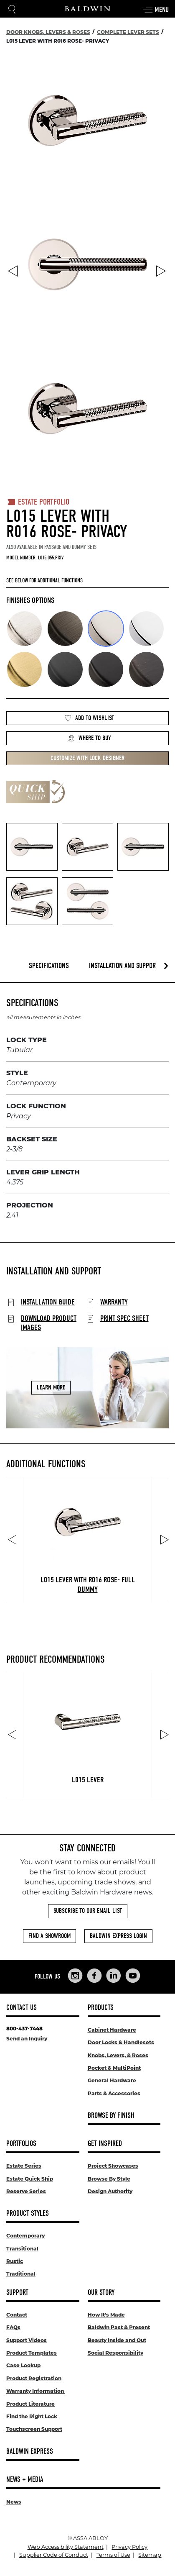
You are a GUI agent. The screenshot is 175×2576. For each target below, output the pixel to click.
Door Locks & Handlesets (121, 2042)
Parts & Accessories (114, 2093)
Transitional (22, 2248)
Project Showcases (113, 2166)
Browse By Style (109, 2179)
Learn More (51, 1388)
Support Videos (26, 2340)
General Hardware (112, 2080)
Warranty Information (35, 2391)
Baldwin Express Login (118, 1936)
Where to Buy (89, 738)
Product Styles (27, 2213)
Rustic (14, 2261)
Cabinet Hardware (112, 2030)
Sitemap (149, 2555)
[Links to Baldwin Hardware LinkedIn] (113, 1975)
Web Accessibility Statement (66, 2547)
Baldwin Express (29, 2451)
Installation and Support (123, 965)
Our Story (101, 2292)
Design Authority (110, 2191)
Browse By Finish (111, 2115)
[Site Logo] (87, 8)
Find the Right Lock (31, 2416)
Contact (16, 2315)
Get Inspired (105, 2143)
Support (17, 2292)
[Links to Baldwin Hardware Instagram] (75, 1975)
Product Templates (31, 2353)
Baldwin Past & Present (119, 2327)
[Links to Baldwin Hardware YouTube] (132, 1975)
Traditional (21, 2274)
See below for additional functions (44, 580)
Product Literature (30, 2404)
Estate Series (23, 2166)
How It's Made (106, 2315)
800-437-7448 (24, 2028)
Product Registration (33, 2378)
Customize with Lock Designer (87, 758)
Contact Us (21, 2007)
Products (101, 2007)
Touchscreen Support (34, 2429)
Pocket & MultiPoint (114, 2068)
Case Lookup (23, 2365)
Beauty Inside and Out (117, 2340)
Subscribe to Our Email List (87, 1911)
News (13, 2502)
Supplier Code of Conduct (53, 2555)
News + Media (24, 2479)
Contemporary (25, 2236)
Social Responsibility (115, 2353)
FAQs (13, 2327)
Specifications (49, 965)
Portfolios (21, 2143)
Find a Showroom (49, 1936)
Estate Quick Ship (29, 2179)
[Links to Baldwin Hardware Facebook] (94, 1975)
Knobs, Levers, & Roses (118, 2055)
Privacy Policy (129, 2547)
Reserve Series (26, 2191)
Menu (155, 10)
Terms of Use (113, 2555)
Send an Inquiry (26, 2038)
